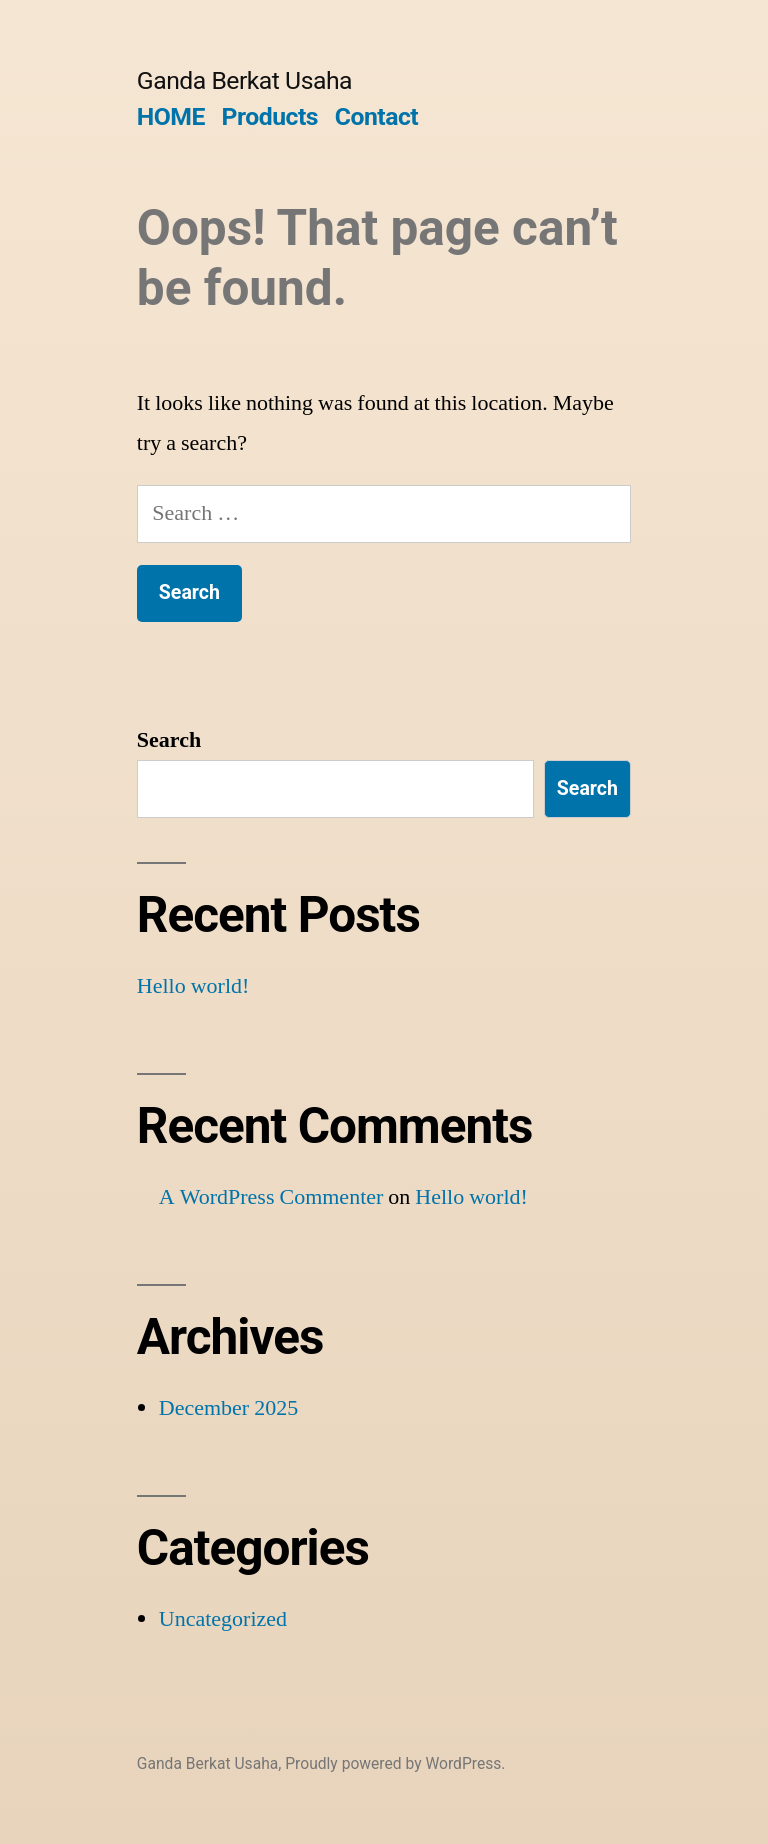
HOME (171, 116)
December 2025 (228, 1408)
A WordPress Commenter (271, 1197)
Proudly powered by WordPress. (395, 1763)
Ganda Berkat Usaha (244, 80)
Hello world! (193, 986)
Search (169, 740)
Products (270, 116)
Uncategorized (223, 1619)
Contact (376, 116)
